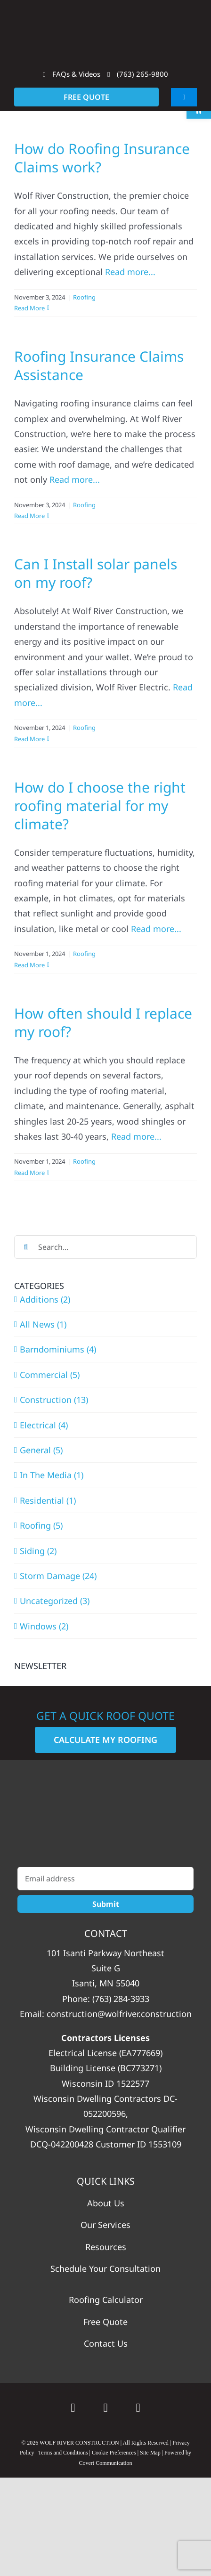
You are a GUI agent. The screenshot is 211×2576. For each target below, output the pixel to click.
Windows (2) (44, 1626)
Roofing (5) (41, 1525)
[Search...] (105, 1247)
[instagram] (138, 2408)
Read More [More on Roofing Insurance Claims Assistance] (29, 515)
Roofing (84, 297)
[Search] (26, 1247)
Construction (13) (54, 1399)
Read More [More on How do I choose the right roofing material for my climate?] (29, 965)
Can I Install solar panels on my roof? (95, 573)
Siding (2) (38, 1550)
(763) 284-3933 (120, 1998)
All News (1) (43, 1324)
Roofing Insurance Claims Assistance (99, 365)
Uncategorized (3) (54, 1600)
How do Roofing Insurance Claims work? (102, 158)
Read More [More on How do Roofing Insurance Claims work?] (29, 308)
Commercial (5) (50, 1374)
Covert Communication (105, 2463)
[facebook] (105, 2408)
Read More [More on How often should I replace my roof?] (29, 1172)
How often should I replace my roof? (103, 1022)
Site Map (150, 2452)
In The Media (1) (51, 1475)
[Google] (73, 2408)
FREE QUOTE (86, 97)
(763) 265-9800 (137, 74)
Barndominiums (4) (58, 1349)
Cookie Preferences (114, 2452)
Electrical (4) (44, 1425)
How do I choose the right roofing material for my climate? (100, 806)
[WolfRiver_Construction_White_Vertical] (105, 1818)
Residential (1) (48, 1500)
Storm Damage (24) (58, 1575)
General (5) (41, 1450)
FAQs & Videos (71, 74)
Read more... (130, 271)
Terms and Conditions (63, 2452)
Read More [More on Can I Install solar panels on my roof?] (29, 739)
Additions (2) (45, 1299)
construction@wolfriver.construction (119, 2013)
